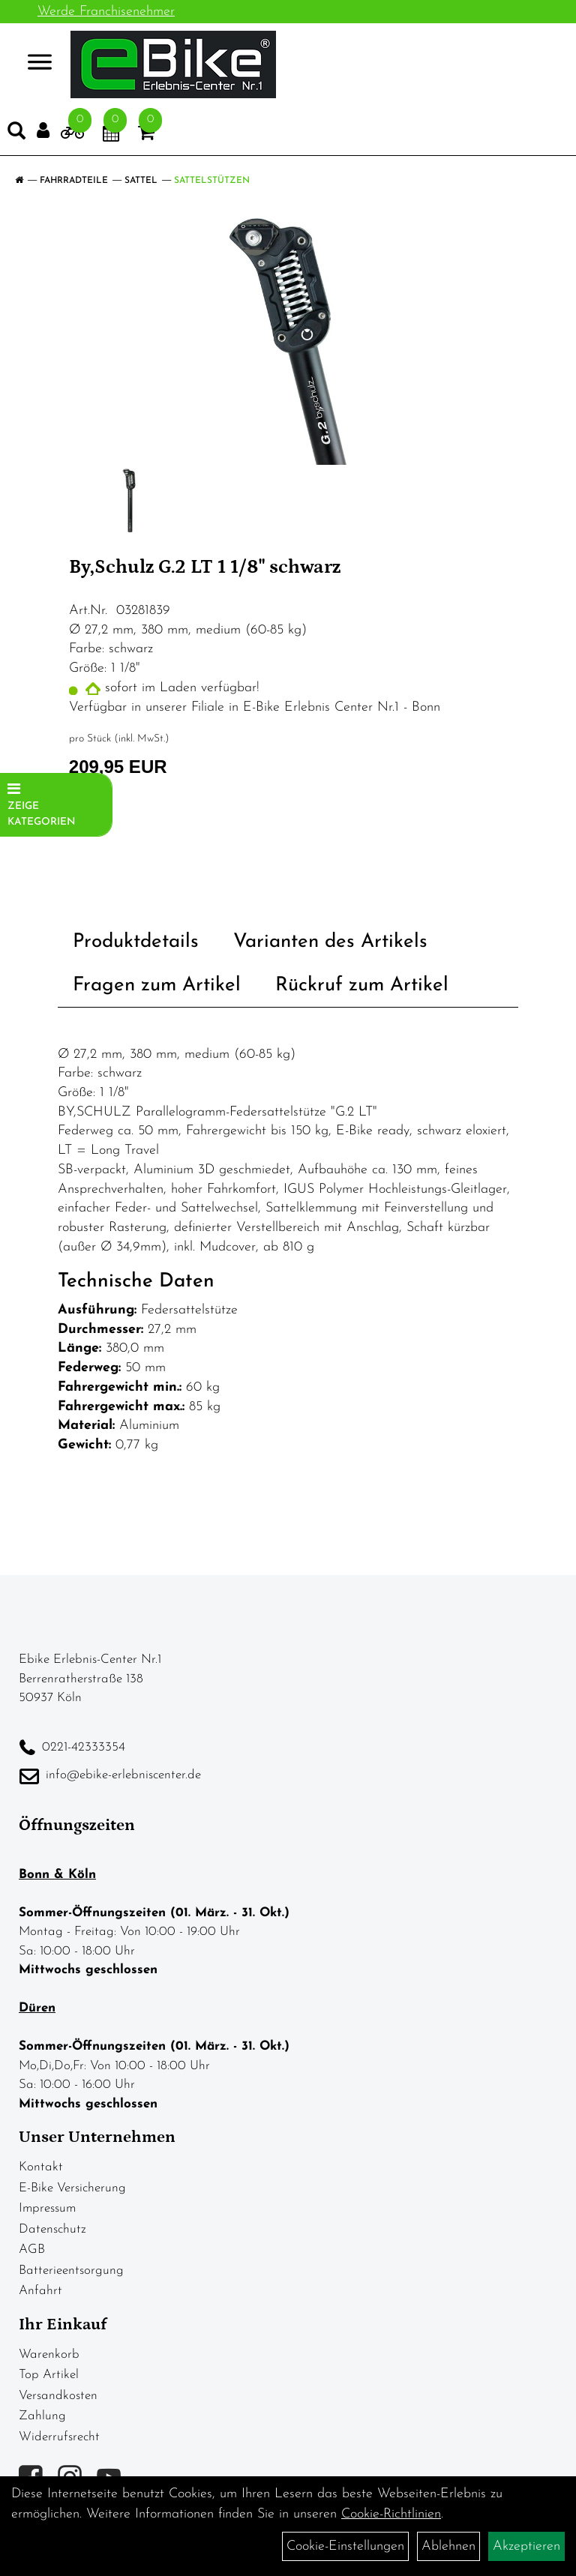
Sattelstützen (212, 180)
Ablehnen (449, 2546)
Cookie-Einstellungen (345, 2546)
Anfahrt (40, 2290)
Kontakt (41, 2167)
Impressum (47, 2208)
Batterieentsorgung (71, 2270)
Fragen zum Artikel (157, 985)
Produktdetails (136, 942)
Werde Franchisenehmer (106, 11)
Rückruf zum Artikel (361, 985)
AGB (32, 2249)
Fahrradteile (74, 180)
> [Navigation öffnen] (33, 63)
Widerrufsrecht (59, 2437)
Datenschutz (52, 2229)
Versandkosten (58, 2395)
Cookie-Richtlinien (391, 2514)
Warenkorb (49, 2354)
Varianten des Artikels (330, 942)
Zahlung (42, 2416)
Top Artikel (49, 2374)
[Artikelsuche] (17, 134)
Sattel (141, 180)
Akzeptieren (526, 2546)
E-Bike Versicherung (72, 2188)
